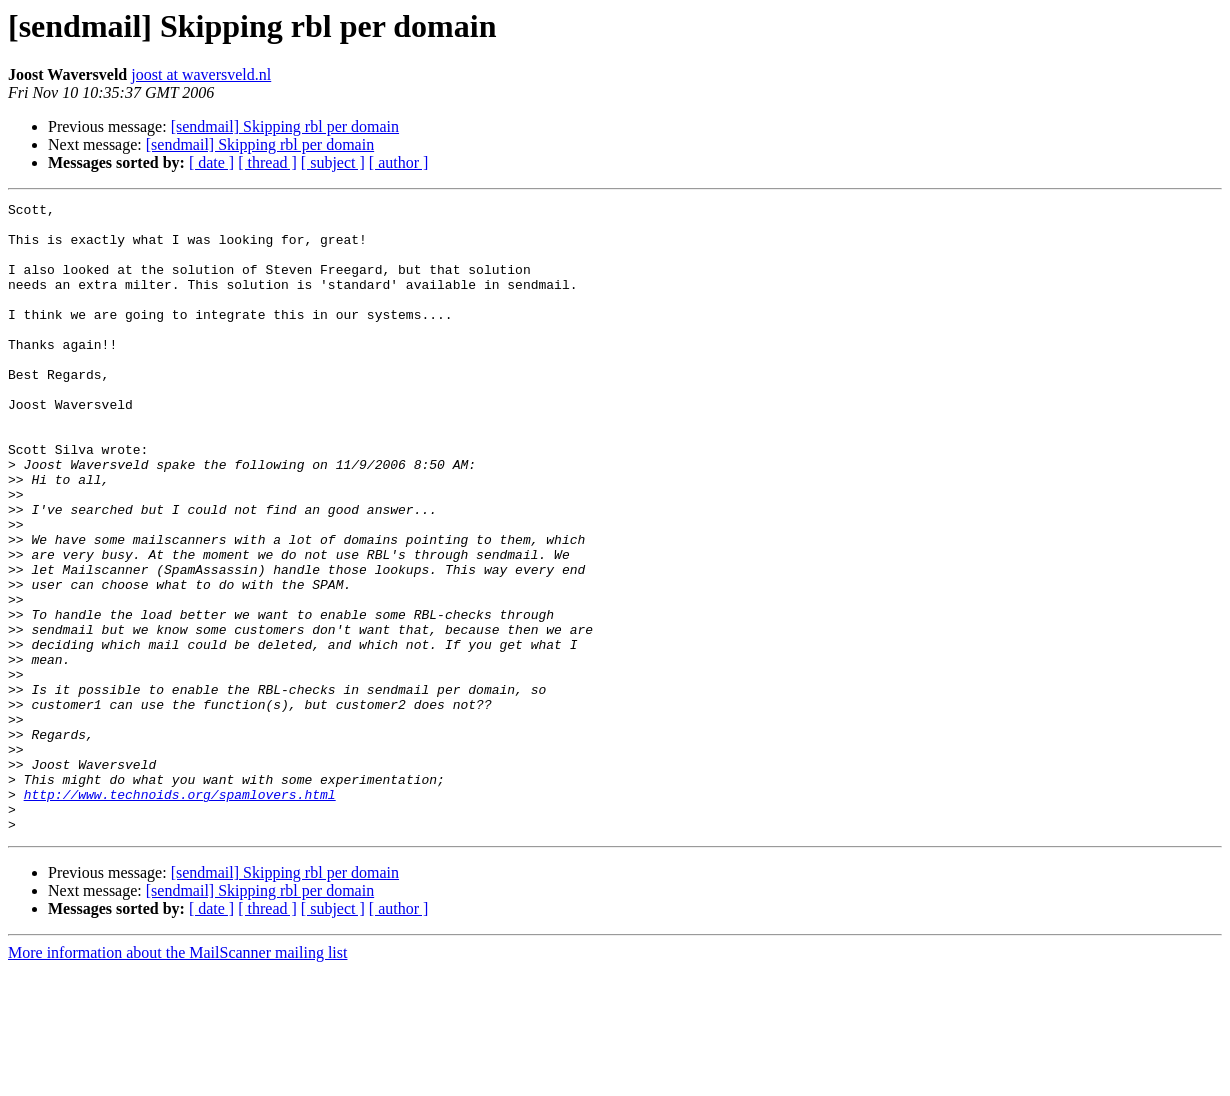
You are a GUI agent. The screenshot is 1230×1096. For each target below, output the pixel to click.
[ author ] (399, 162)
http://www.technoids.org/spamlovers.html (180, 914)
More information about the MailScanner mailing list (177, 1078)
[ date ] (211, 162)
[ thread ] (267, 162)
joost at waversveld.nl (201, 74)
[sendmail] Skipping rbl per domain (285, 126)
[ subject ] (333, 162)
